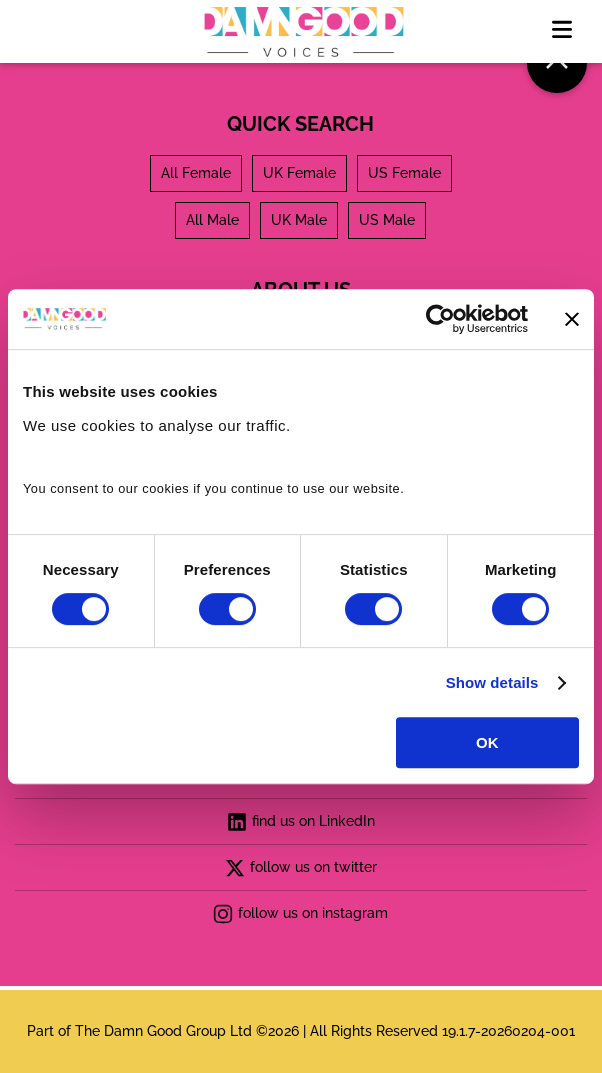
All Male (212, 220)
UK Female (299, 173)
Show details (492, 682)
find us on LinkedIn (301, 822)
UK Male (299, 220)
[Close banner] (572, 319)
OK (487, 742)
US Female (404, 173)
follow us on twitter (301, 868)
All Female (196, 173)
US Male (387, 220)
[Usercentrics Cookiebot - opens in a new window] (440, 319)
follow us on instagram (300, 914)
